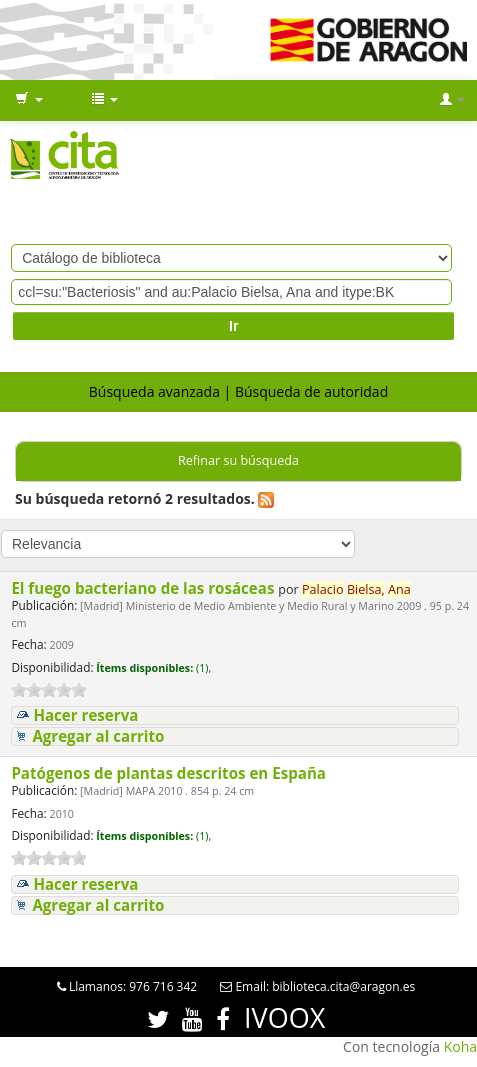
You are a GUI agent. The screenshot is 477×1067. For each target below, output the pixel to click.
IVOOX (284, 1017)
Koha (460, 1046)
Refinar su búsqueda (238, 460)
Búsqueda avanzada (154, 391)
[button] (29, 100)
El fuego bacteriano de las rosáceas (144, 588)
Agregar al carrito (98, 736)
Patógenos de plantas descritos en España (170, 773)
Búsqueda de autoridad (311, 391)
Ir (233, 326)
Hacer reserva (85, 715)
